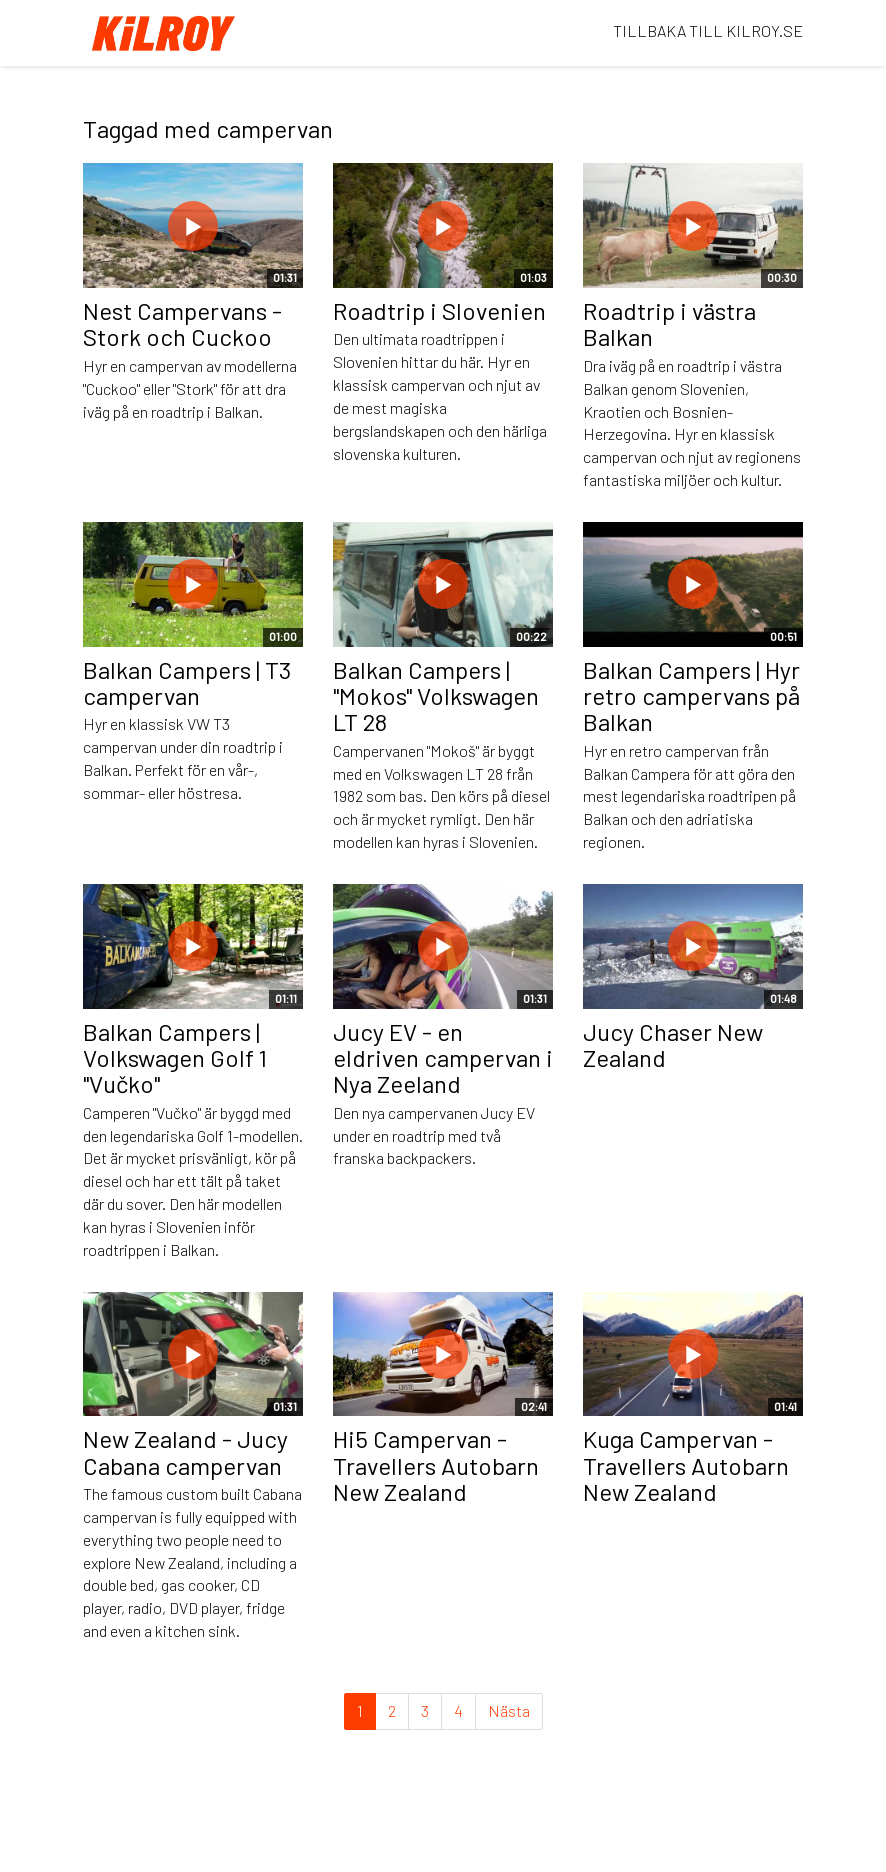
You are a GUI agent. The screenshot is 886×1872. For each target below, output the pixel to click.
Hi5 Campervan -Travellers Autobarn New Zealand (436, 1465)
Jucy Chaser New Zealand (673, 1044)
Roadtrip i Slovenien (439, 310)
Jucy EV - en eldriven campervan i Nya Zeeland (443, 1058)
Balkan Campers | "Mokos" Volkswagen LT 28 (436, 696)
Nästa (509, 1710)
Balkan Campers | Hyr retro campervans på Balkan (691, 696)
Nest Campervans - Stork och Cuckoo (182, 323)
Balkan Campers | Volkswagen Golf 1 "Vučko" (175, 1058)
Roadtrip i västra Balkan (669, 323)
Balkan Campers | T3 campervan (187, 682)
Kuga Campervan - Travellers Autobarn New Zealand (686, 1465)
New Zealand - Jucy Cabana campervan (185, 1451)
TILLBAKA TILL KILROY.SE (708, 30)
